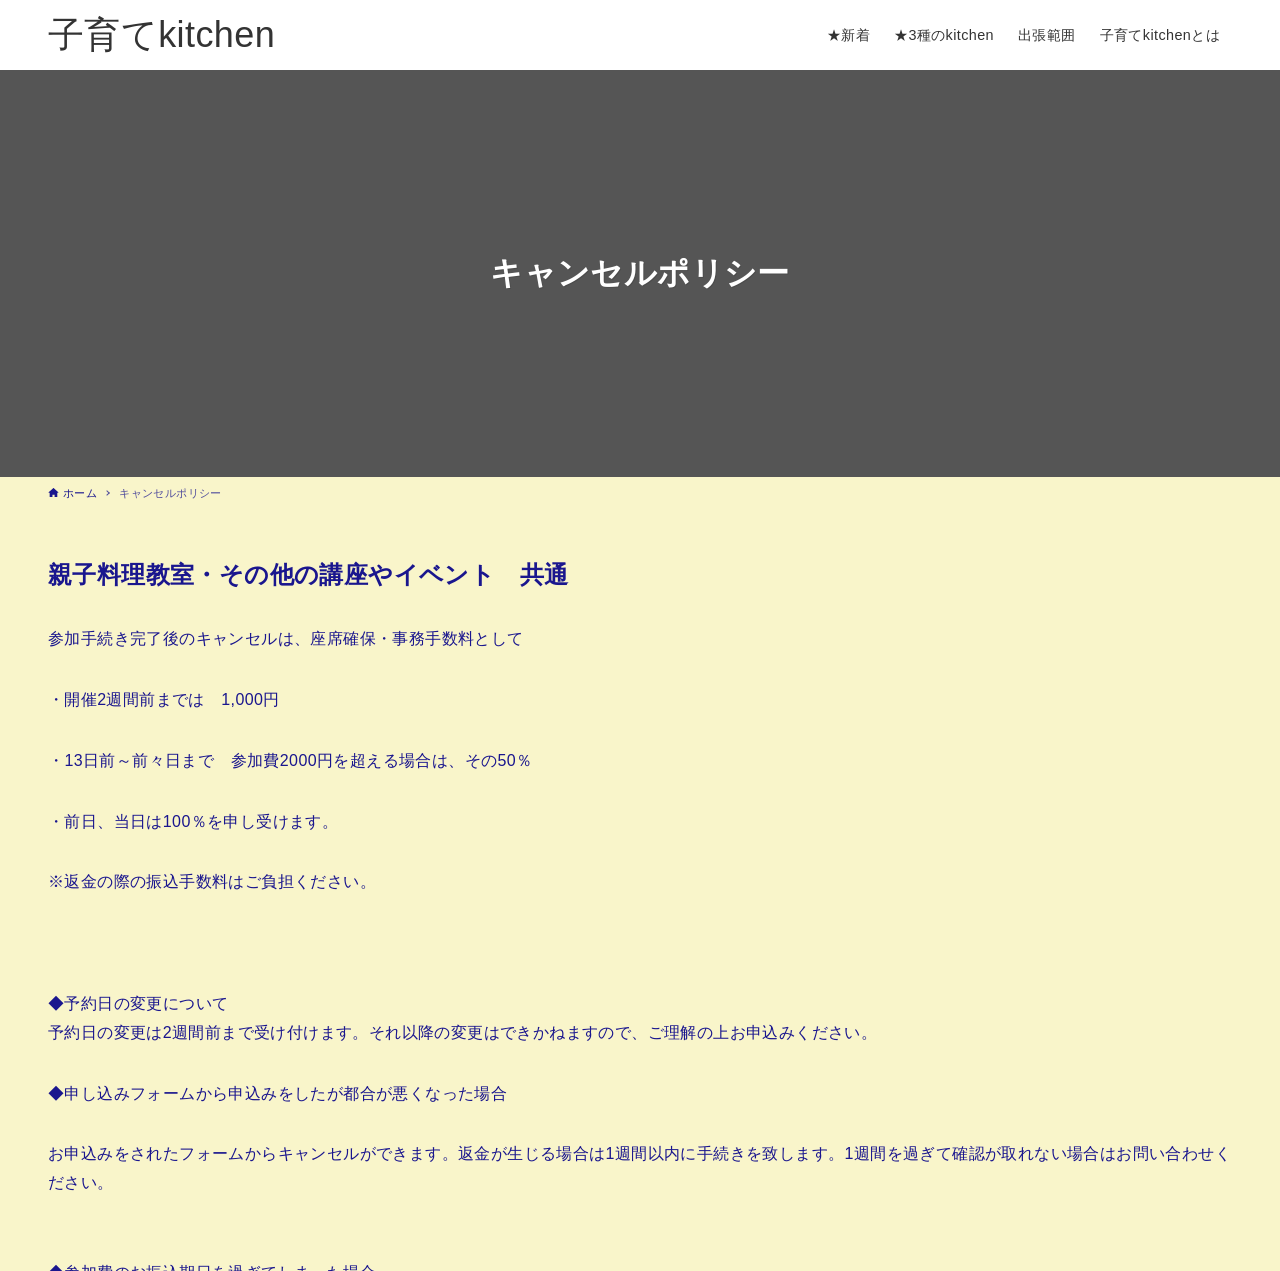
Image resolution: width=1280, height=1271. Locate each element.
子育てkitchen (161, 34)
